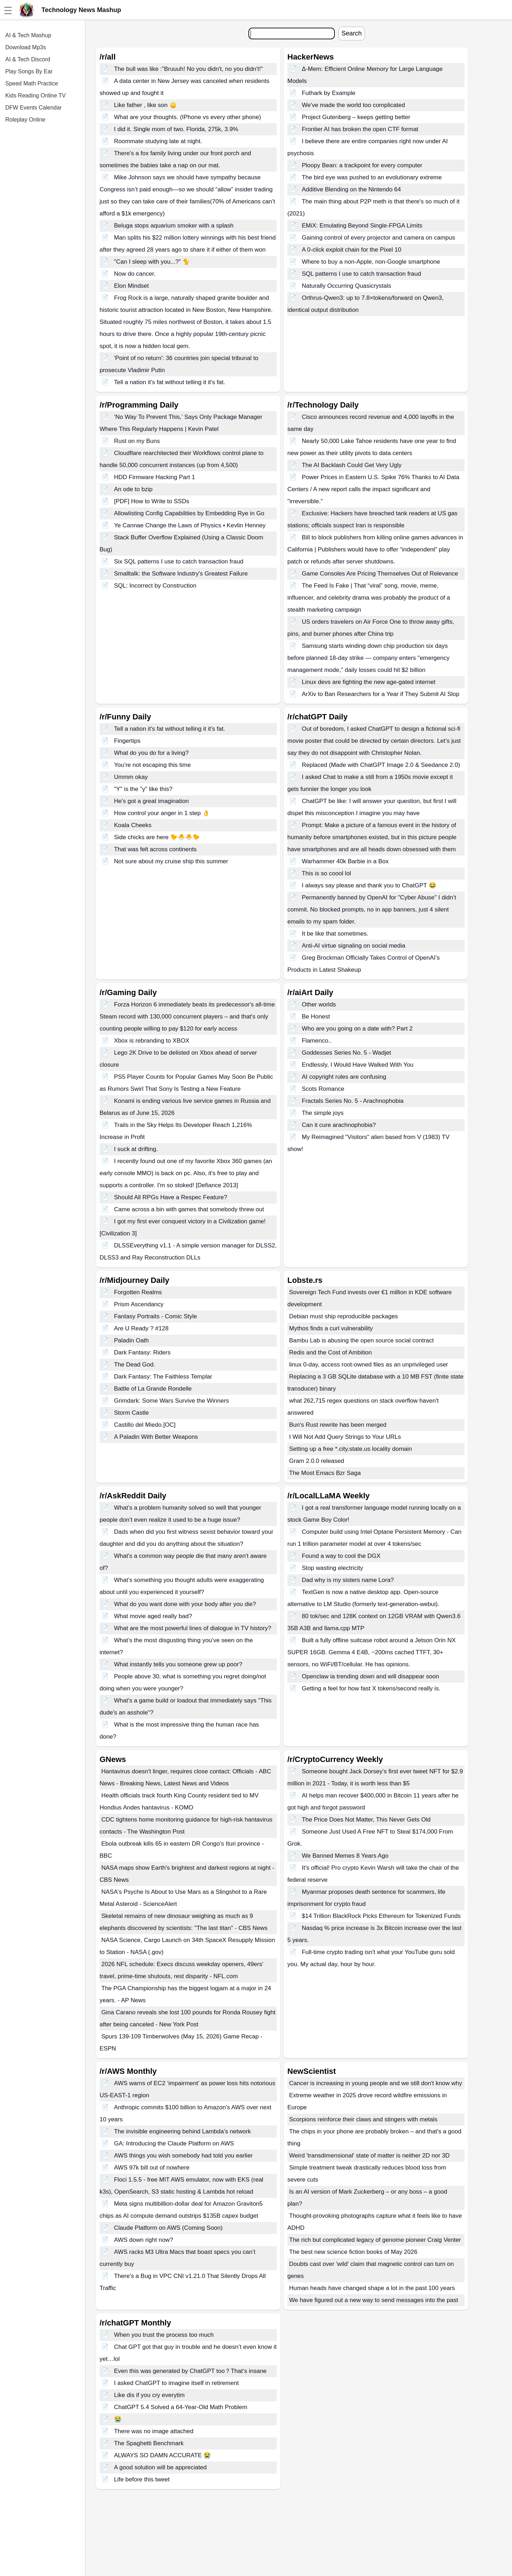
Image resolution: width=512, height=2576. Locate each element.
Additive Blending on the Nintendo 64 (351, 189)
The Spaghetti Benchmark (149, 2443)
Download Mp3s (25, 47)
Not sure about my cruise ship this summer (171, 861)
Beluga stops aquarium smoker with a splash (174, 225)
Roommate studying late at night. (158, 141)
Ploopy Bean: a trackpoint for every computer (362, 165)
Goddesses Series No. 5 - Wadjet (346, 1052)
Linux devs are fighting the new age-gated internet (368, 682)
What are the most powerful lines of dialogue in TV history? (192, 1628)
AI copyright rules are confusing (344, 1076)
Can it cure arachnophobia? (339, 1125)
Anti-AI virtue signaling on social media (353, 945)
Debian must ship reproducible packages (343, 1316)
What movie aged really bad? (153, 1616)
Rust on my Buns (137, 441)
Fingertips (127, 740)
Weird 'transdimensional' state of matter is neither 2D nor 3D (369, 2155)
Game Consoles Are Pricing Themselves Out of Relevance (380, 573)
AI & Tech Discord (27, 59)
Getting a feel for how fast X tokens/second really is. (371, 1688)
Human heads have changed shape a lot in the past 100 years (372, 2288)
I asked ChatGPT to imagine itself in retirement (176, 2383)
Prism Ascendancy (139, 1304)
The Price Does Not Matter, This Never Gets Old (366, 1819)
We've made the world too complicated (353, 105)
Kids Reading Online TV (35, 95)
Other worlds (319, 1004)
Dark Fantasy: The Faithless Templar (163, 1376)
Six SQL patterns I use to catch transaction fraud (178, 561)
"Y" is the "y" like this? (143, 789)
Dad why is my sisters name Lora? (348, 1580)
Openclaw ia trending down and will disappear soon (370, 1676)
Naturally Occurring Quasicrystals (346, 285)
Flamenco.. (317, 1040)
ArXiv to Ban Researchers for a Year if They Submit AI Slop (381, 694)
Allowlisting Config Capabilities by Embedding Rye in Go (189, 513)
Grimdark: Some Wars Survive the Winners (171, 1400)
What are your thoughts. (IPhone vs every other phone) (187, 117)
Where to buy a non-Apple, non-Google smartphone (371, 261)
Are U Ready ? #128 (141, 1328)
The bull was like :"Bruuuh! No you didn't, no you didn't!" (188, 69)
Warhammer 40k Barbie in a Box (345, 861)
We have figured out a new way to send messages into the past (373, 2300)
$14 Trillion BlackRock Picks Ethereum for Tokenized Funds (381, 1916)
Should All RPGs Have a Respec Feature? (170, 1197)
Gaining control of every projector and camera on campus (378, 237)
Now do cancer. (135, 273)
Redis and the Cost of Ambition (330, 1352)
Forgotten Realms (138, 1292)
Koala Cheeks (133, 825)
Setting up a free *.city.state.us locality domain (350, 1449)
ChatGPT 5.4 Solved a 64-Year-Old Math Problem (180, 2407)
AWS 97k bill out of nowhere (152, 2167)
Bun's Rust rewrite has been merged (337, 1424)
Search (352, 33)
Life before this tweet (142, 2479)
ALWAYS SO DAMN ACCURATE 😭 (162, 2455)
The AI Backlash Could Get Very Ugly (352, 465)
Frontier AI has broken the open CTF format (360, 129)
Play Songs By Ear (28, 71)
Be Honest (316, 1016)
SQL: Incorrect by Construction (155, 585)
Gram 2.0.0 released (316, 1461)
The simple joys (323, 1113)
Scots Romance (323, 1088)
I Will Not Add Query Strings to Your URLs (345, 1436)
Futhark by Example (328, 93)
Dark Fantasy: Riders (142, 1352)
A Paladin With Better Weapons (156, 1436)
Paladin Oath (131, 1340)
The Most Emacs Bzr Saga (325, 1473)
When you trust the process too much (164, 2334)
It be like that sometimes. (335, 933)
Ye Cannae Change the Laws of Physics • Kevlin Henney (190, 525)
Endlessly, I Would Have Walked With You (357, 1064)
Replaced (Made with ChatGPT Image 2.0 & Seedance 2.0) (381, 765)
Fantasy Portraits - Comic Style (155, 1316)
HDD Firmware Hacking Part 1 (154, 477)
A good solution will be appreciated (160, 2467)
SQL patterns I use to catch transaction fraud (361, 273)
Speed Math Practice (31, 83)
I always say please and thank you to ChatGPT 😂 (369, 885)
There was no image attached (153, 2431)
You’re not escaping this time (152, 765)
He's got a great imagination (151, 801)
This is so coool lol (326, 873)
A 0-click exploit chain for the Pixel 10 (351, 249)
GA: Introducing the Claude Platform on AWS (174, 2143)
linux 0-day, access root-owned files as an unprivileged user (368, 1364)
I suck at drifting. (136, 1149)
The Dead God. (134, 1364)
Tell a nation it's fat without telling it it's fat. (169, 382)
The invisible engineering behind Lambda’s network (182, 2131)
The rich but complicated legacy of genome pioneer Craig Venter (375, 2240)
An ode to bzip (133, 489)
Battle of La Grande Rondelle (153, 1388)
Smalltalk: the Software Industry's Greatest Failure (181, 573)
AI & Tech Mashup (28, 35)
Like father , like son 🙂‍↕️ (145, 105)
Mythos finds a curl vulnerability (331, 1328)
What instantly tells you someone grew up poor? (178, 1664)
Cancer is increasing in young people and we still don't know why (375, 2083)
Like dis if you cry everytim (149, 2395)
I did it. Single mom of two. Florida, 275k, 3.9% (176, 129)
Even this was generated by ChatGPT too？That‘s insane (190, 2371)
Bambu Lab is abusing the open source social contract (361, 1340)
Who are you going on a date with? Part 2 (357, 1028)
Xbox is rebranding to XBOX (152, 1040)
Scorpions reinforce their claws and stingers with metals (363, 2119)
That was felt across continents (155, 849)
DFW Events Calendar (33, 108)
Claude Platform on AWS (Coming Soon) (168, 2227)
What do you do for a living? (151, 753)
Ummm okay (131, 777)
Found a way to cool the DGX (341, 1556)
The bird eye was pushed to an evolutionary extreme (372, 177)
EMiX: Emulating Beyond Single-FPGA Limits (362, 225)
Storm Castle (131, 1412)
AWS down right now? (143, 2240)
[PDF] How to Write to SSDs (151, 501)
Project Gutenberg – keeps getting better (356, 117)
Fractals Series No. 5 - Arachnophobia (353, 1101)
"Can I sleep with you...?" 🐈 (152, 261)
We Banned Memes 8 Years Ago (345, 1855)
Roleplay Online (25, 120)
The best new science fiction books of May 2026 (353, 2252)
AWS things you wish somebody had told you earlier (183, 2155)
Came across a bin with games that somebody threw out (189, 1209)
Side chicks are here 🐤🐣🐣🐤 (157, 837)
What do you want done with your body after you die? (185, 1604)
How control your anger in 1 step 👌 (162, 813)
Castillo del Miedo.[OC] (145, 1424)
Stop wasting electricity (332, 1568)
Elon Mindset (131, 285)
